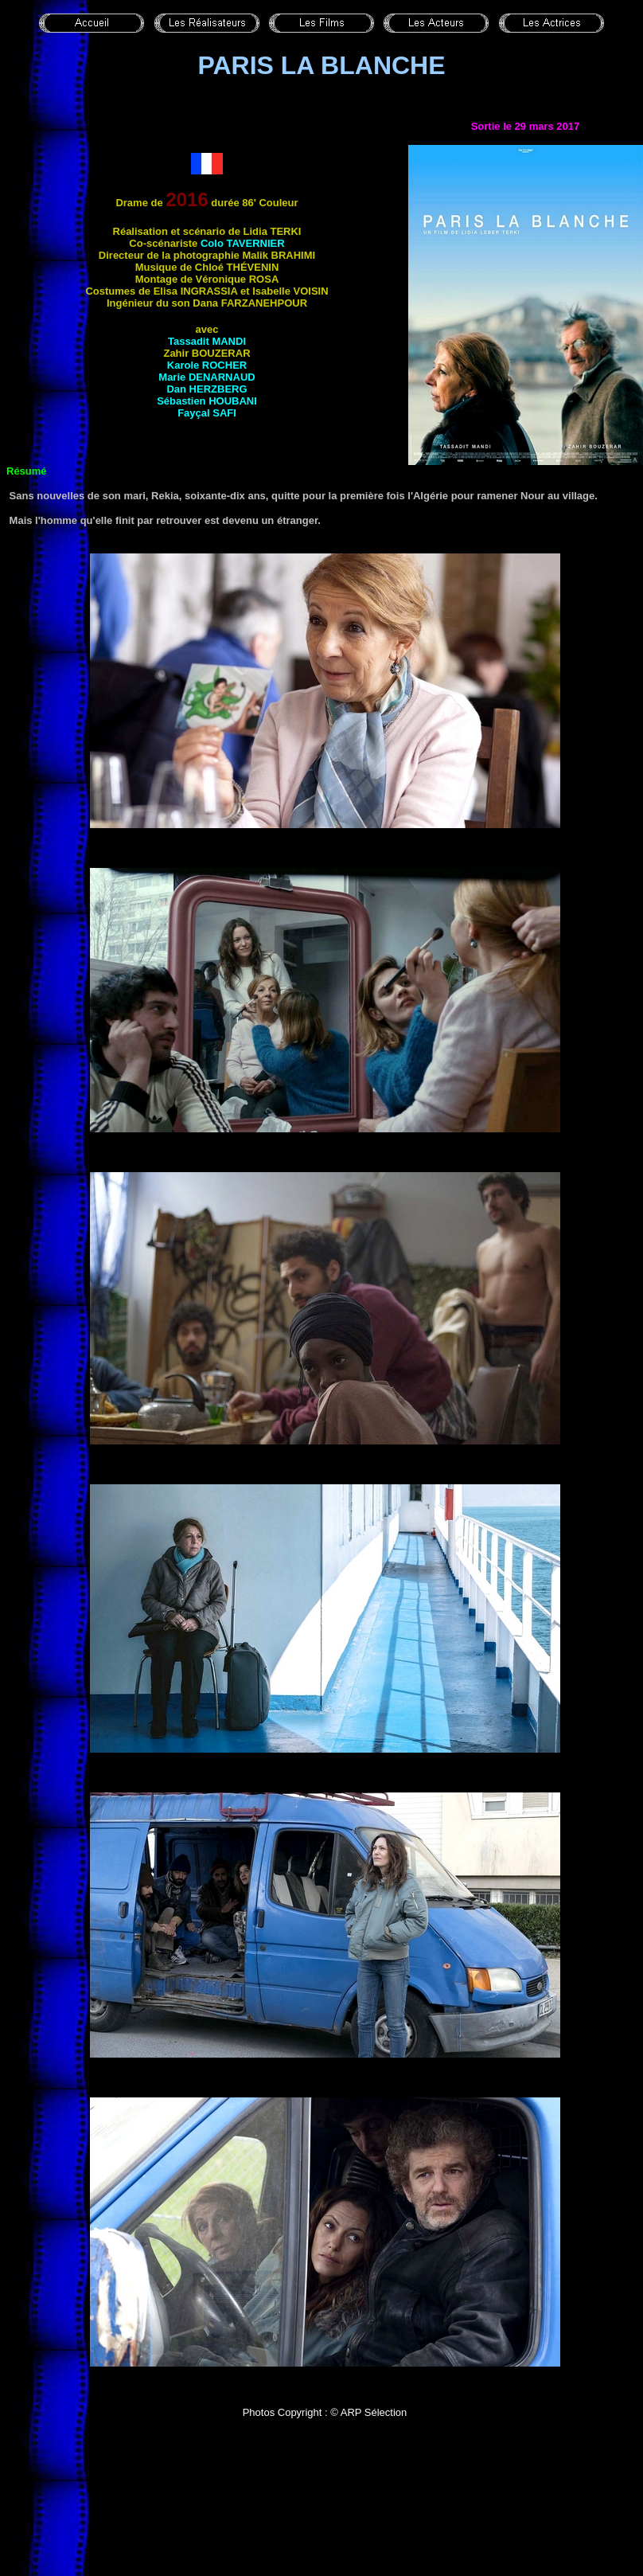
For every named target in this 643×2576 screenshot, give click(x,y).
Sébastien (207, 401)
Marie (206, 377)
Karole (207, 365)
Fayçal (206, 413)
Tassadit (207, 341)
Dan (206, 389)
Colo (243, 243)
